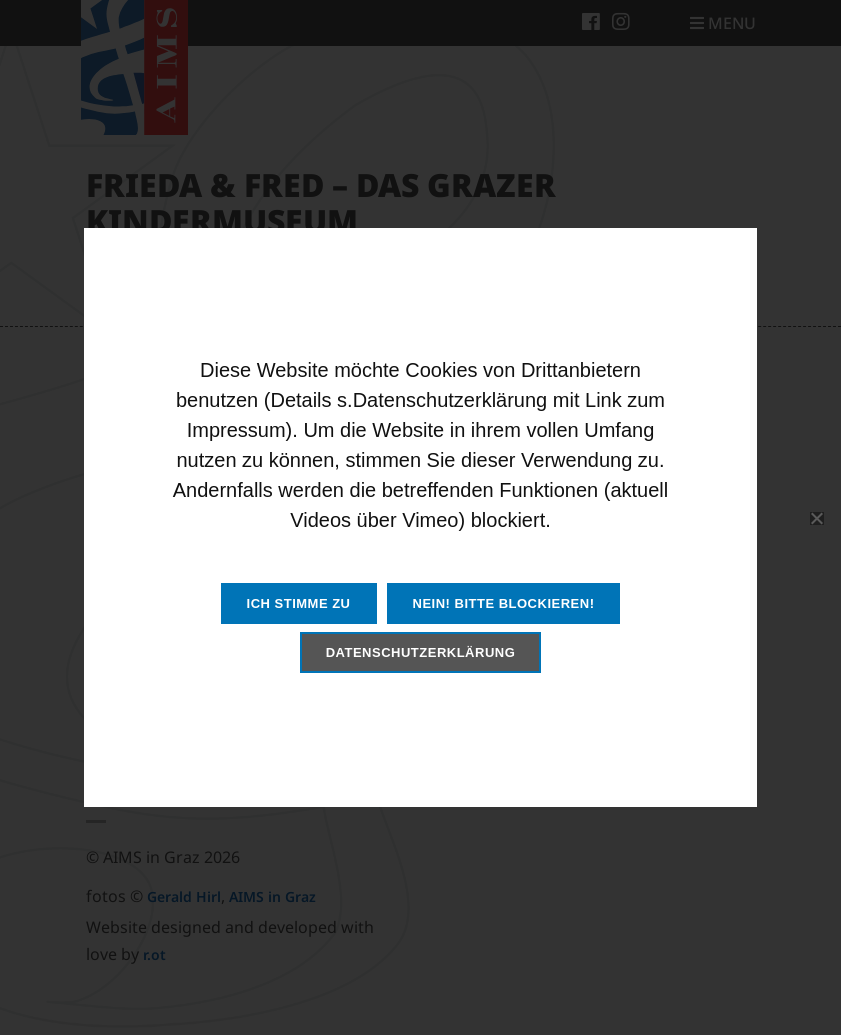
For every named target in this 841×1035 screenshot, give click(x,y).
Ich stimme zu (299, 603)
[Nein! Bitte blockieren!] (816, 518)
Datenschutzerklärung (421, 652)
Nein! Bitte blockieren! (504, 603)
